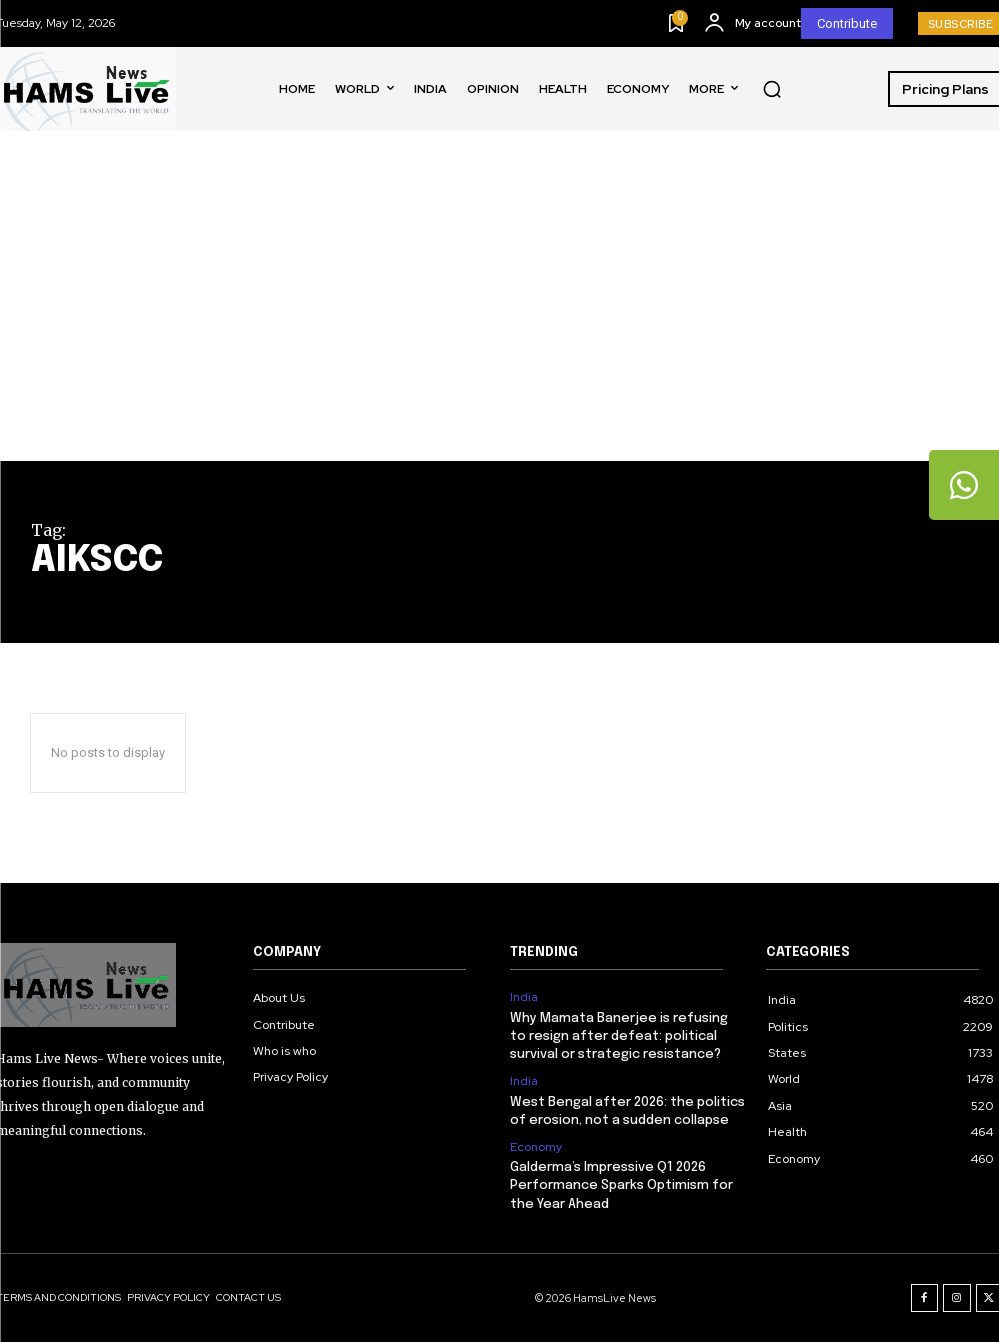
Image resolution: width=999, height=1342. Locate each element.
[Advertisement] (499, 311)
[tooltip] (964, 485)
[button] (772, 89)
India (524, 997)
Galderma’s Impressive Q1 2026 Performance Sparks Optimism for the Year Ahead (621, 1185)
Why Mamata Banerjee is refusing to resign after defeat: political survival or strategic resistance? (619, 1036)
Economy (536, 1147)
